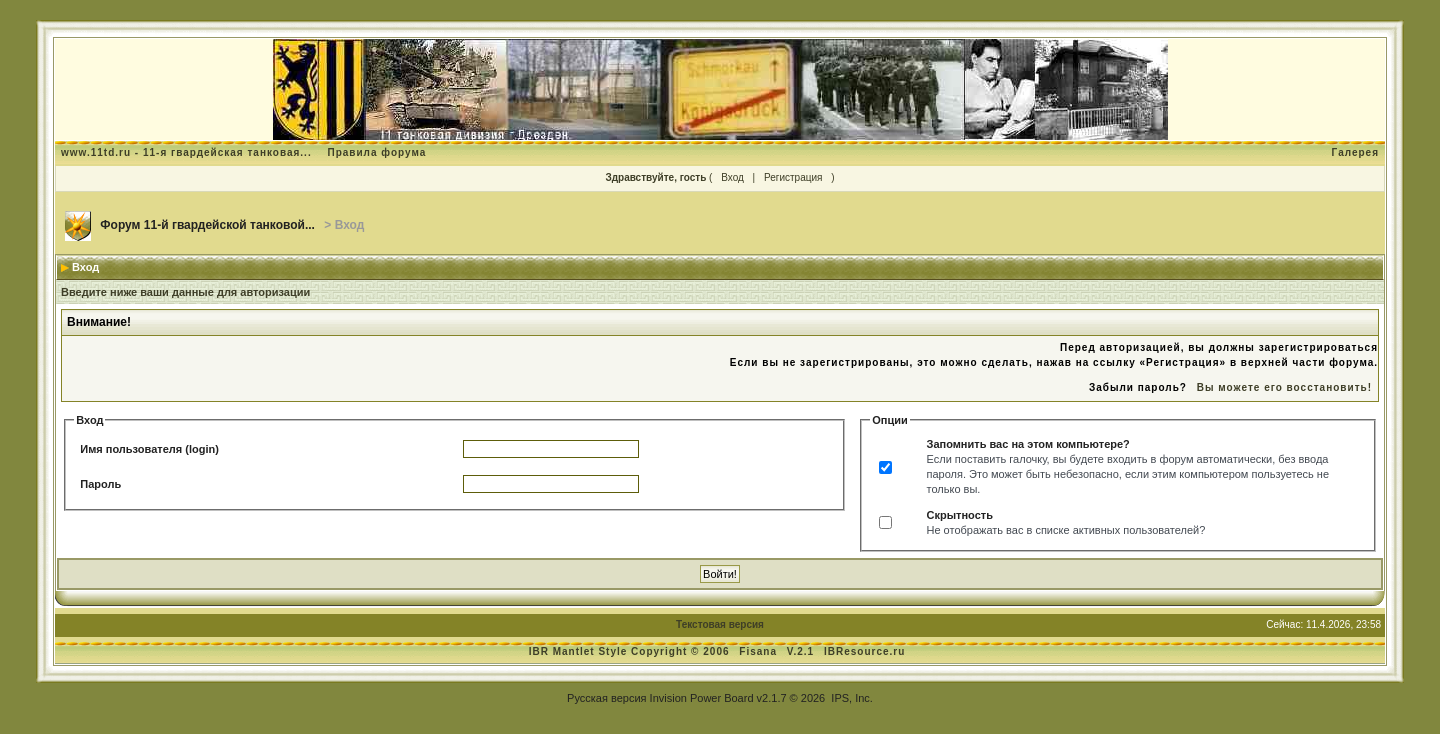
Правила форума (376, 152)
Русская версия (606, 698)
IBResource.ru (864, 651)
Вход (732, 177)
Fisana (759, 651)
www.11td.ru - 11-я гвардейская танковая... (186, 152)
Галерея (1355, 152)
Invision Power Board (702, 698)
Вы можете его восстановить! (1284, 387)
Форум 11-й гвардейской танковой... (207, 225)
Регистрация (793, 177)
